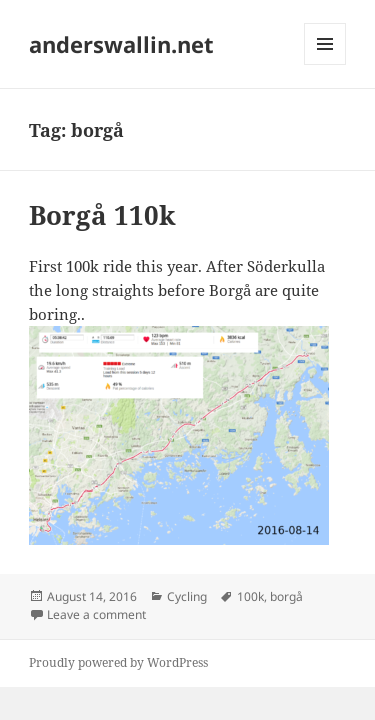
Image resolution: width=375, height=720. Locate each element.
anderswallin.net (121, 44)
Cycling (187, 596)
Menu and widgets (325, 64)
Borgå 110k (102, 215)
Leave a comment (96, 614)
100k (250, 596)
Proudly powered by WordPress (118, 662)
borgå (286, 596)
